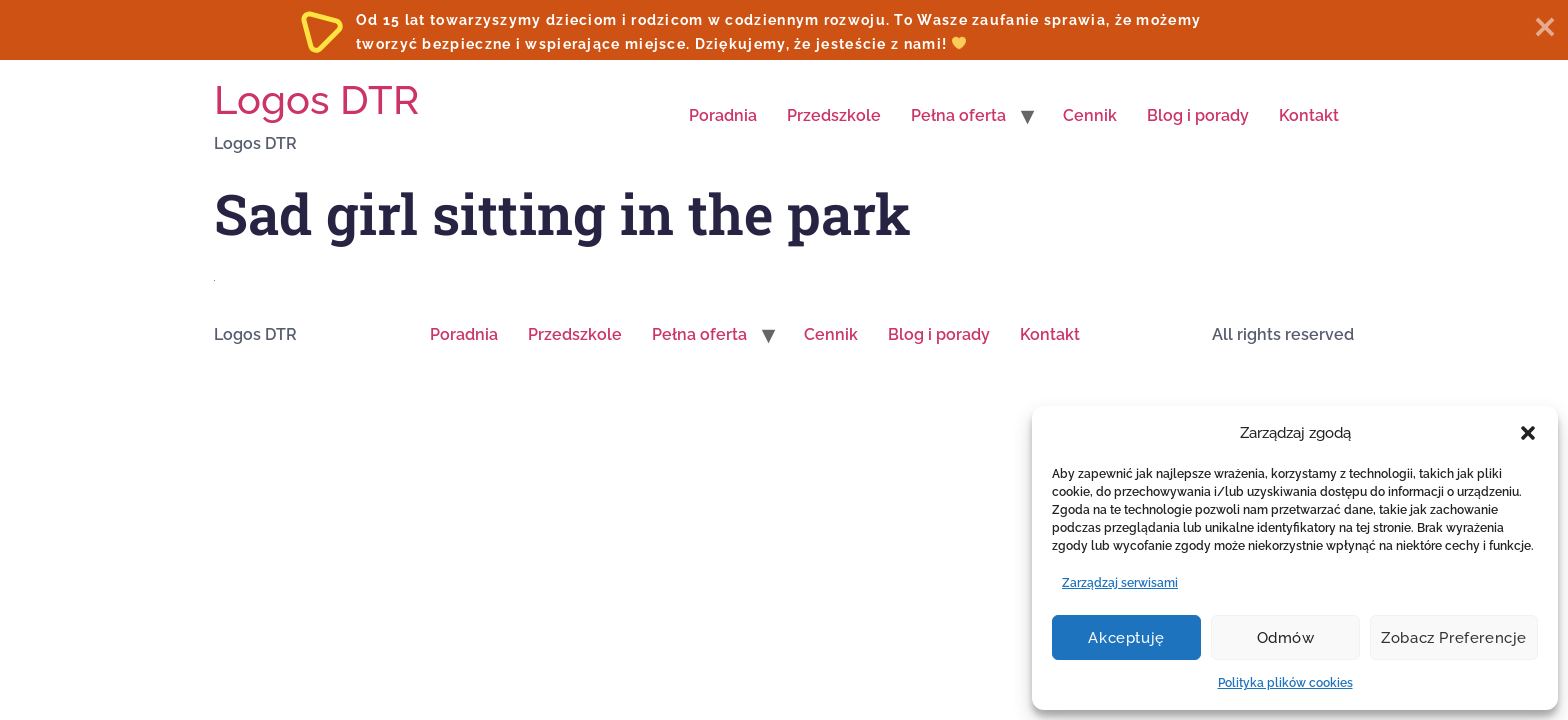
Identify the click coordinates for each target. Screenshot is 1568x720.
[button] (1528, 433)
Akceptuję (1126, 638)
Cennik (1090, 115)
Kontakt (1309, 115)
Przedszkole (834, 115)
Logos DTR (316, 99)
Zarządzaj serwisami (1120, 583)
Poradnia (723, 115)
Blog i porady (1198, 115)
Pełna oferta (958, 115)
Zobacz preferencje (1454, 638)
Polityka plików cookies (1285, 683)
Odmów (1286, 638)
